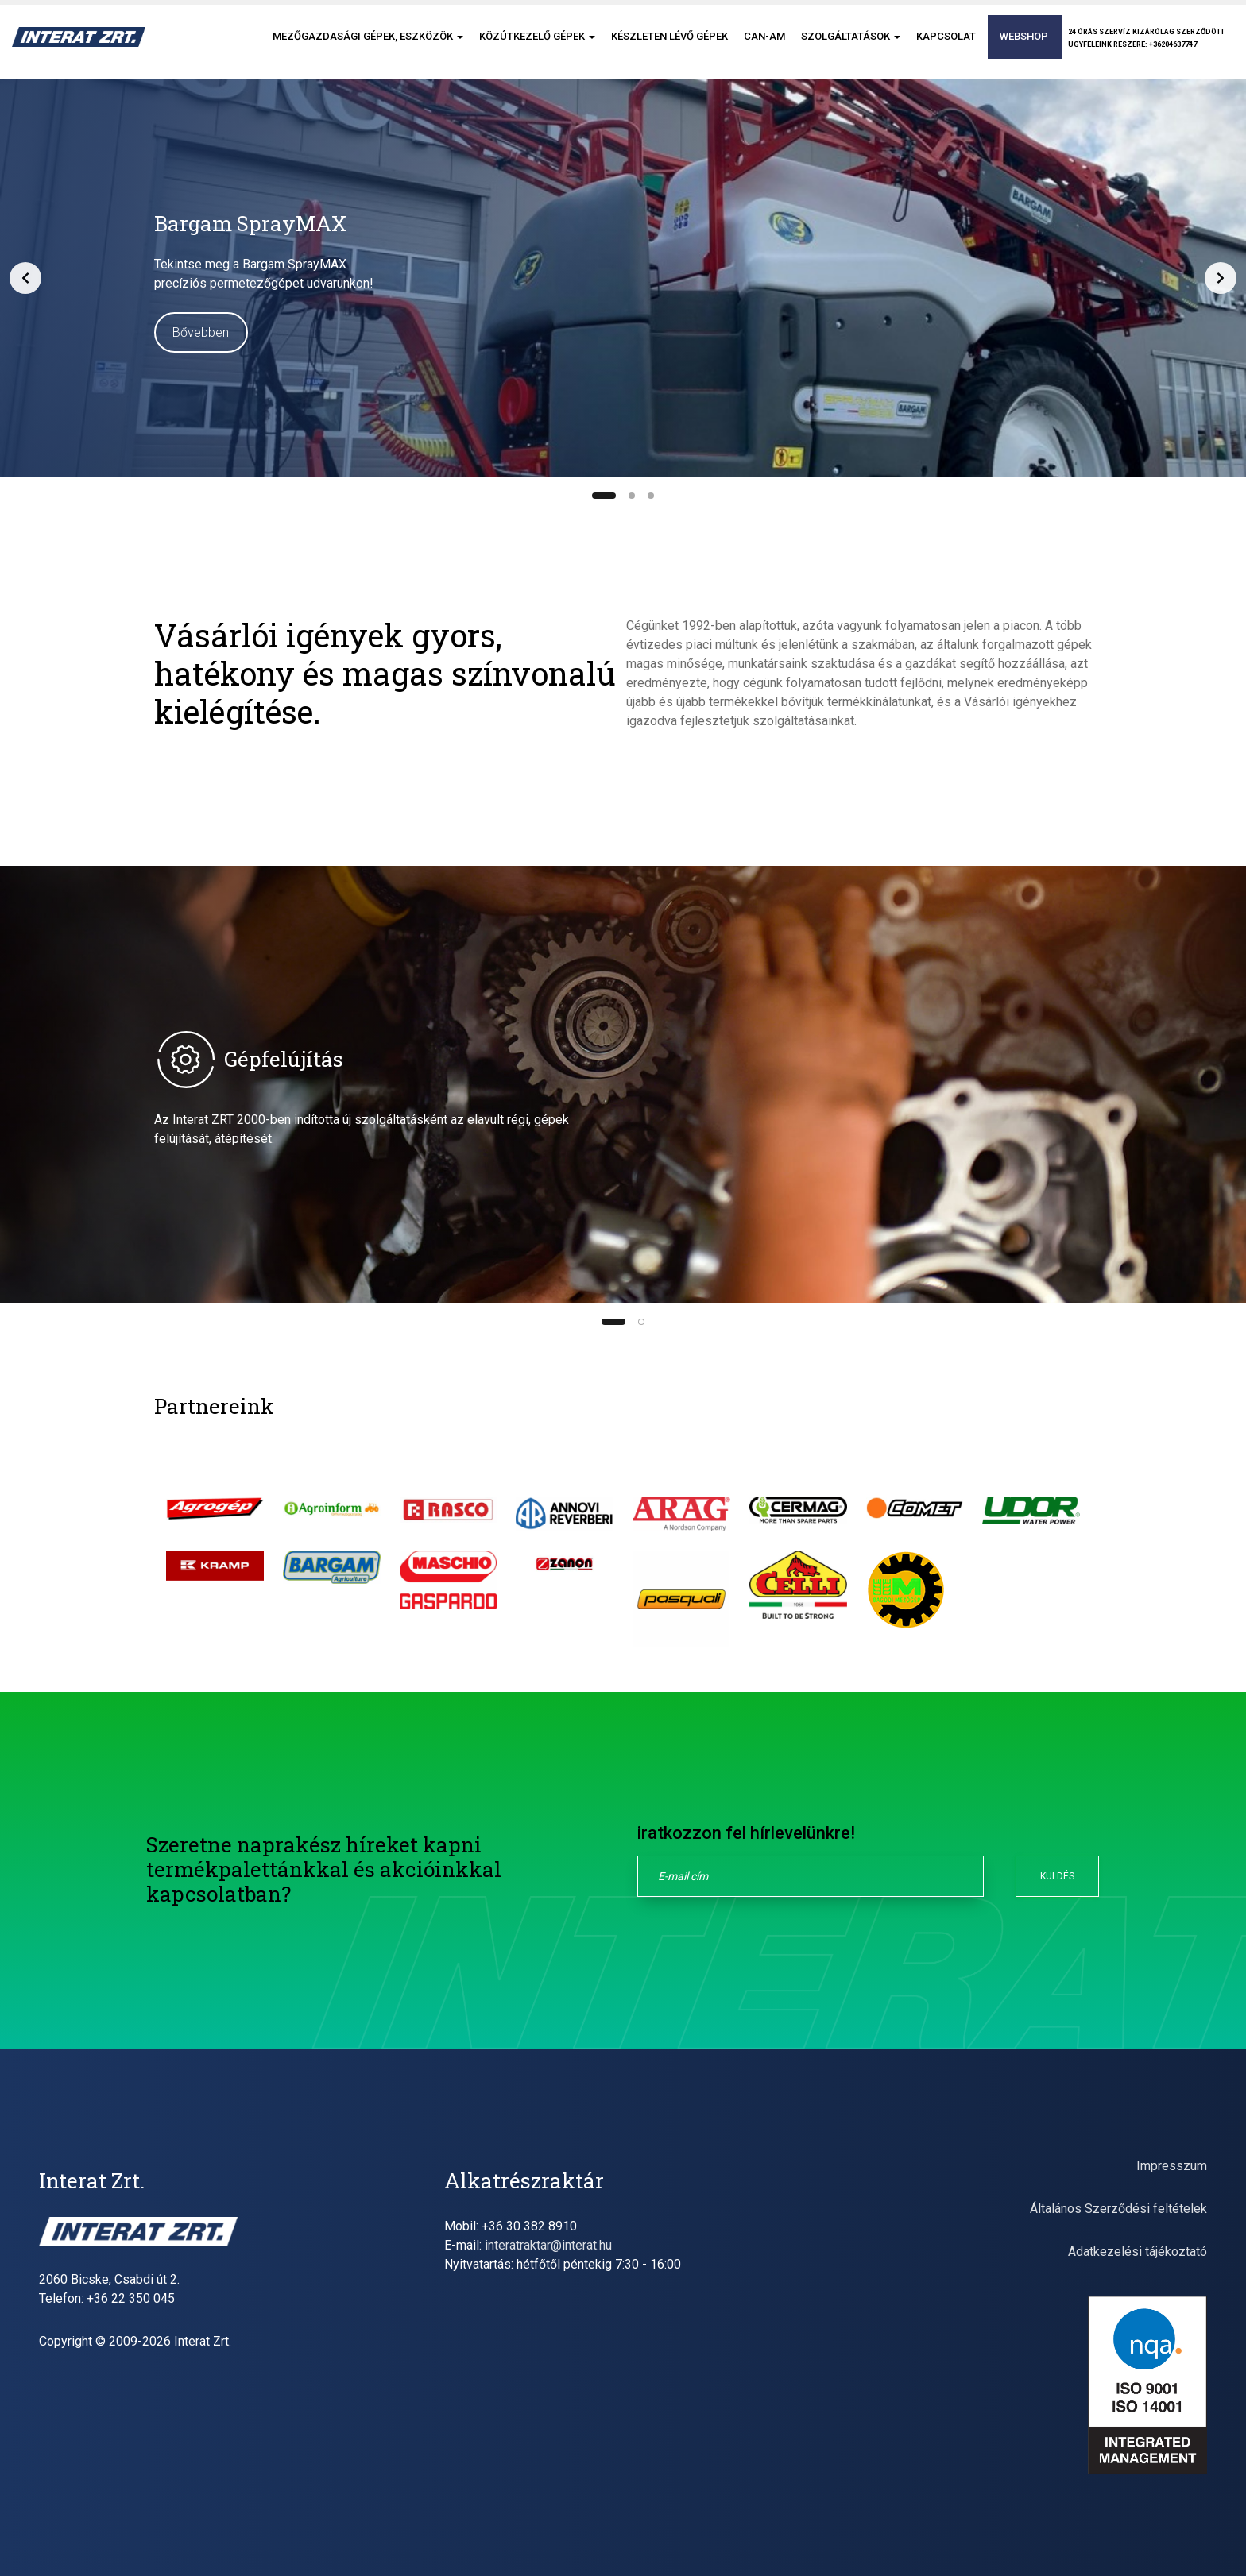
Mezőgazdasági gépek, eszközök (368, 46)
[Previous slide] (25, 278)
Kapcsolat (946, 46)
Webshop (1024, 46)
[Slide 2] (631, 495)
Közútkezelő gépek (537, 46)
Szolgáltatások (850, 46)
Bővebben (200, 332)
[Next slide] (1220, 278)
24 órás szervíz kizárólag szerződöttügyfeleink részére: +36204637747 (1146, 47)
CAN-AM (764, 46)
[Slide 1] (604, 495)
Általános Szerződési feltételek (1118, 2208)
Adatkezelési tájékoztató (1137, 2251)
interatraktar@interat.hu (548, 2245)
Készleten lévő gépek (669, 46)
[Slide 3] (650, 495)
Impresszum (1171, 2165)
